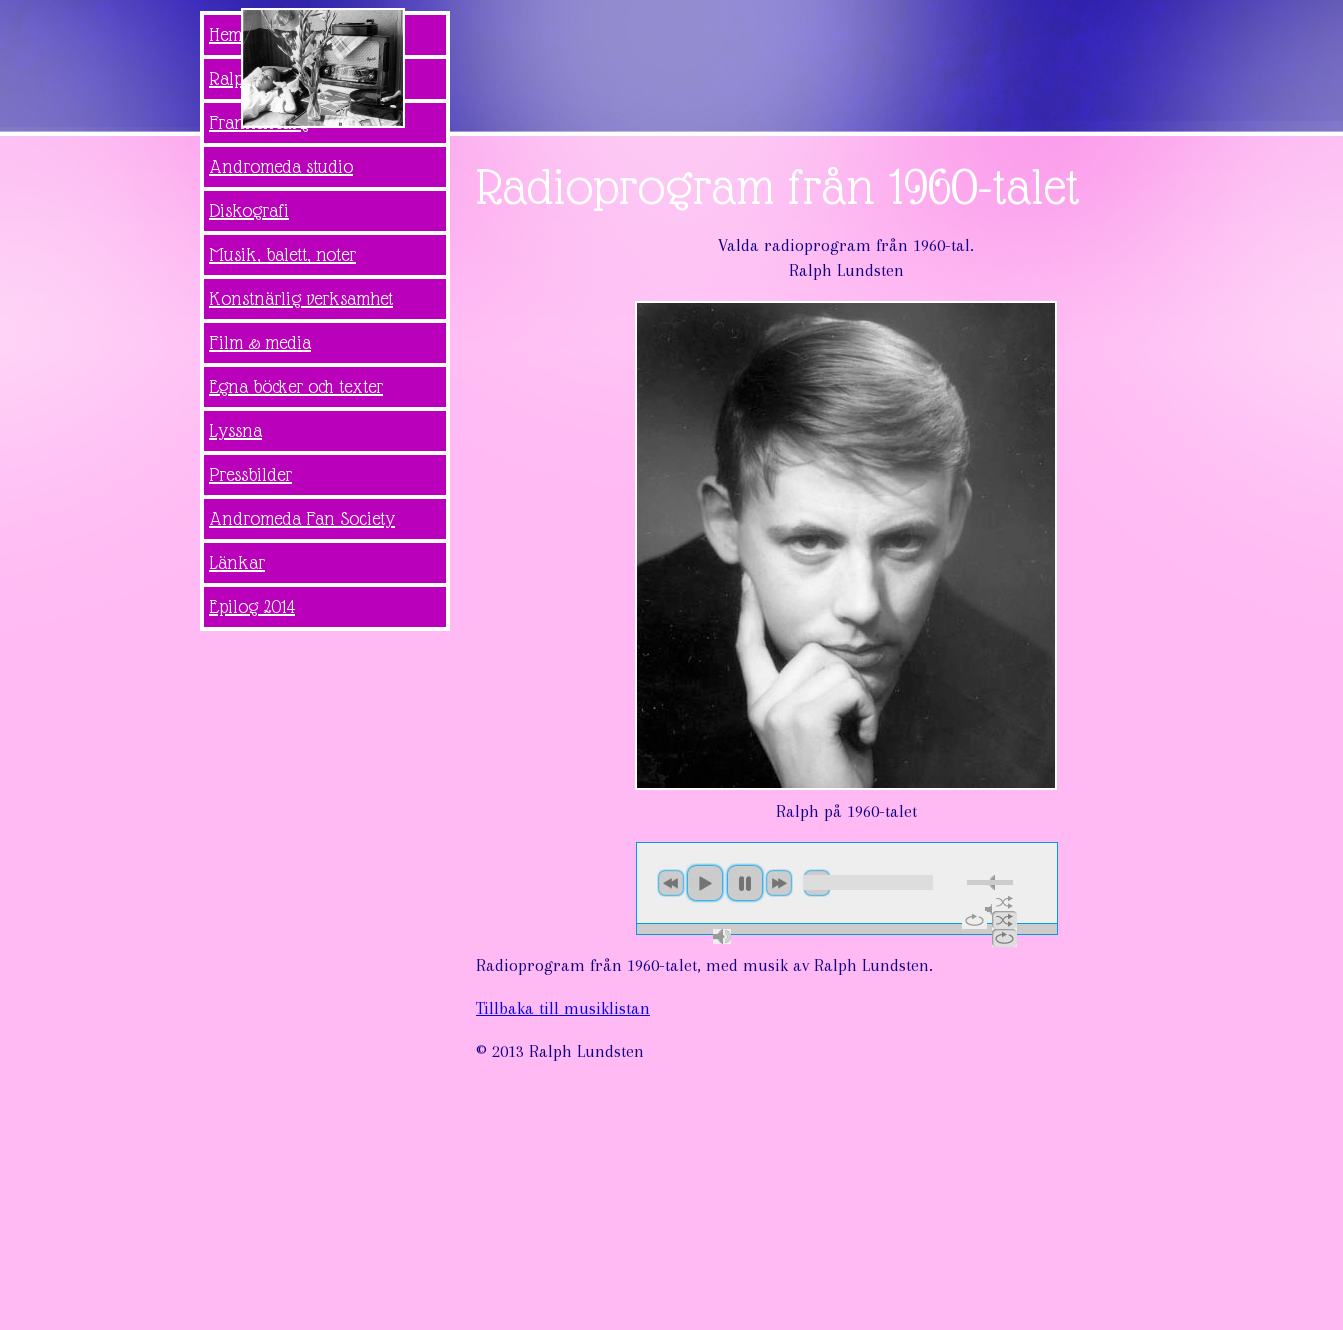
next (779, 883)
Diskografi (249, 210)
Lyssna (235, 430)
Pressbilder (250, 474)
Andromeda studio (281, 166)
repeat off (1004, 938)
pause (745, 883)
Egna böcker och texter (296, 386)
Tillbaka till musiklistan (563, 1008)
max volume (722, 936)
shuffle (1004, 902)
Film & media (260, 342)
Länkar (237, 562)
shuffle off (1004, 920)
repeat (974, 920)
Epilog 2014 (252, 606)
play (705, 883)
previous (671, 883)
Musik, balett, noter (282, 254)
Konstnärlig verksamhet (301, 298)
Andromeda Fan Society (302, 518)
